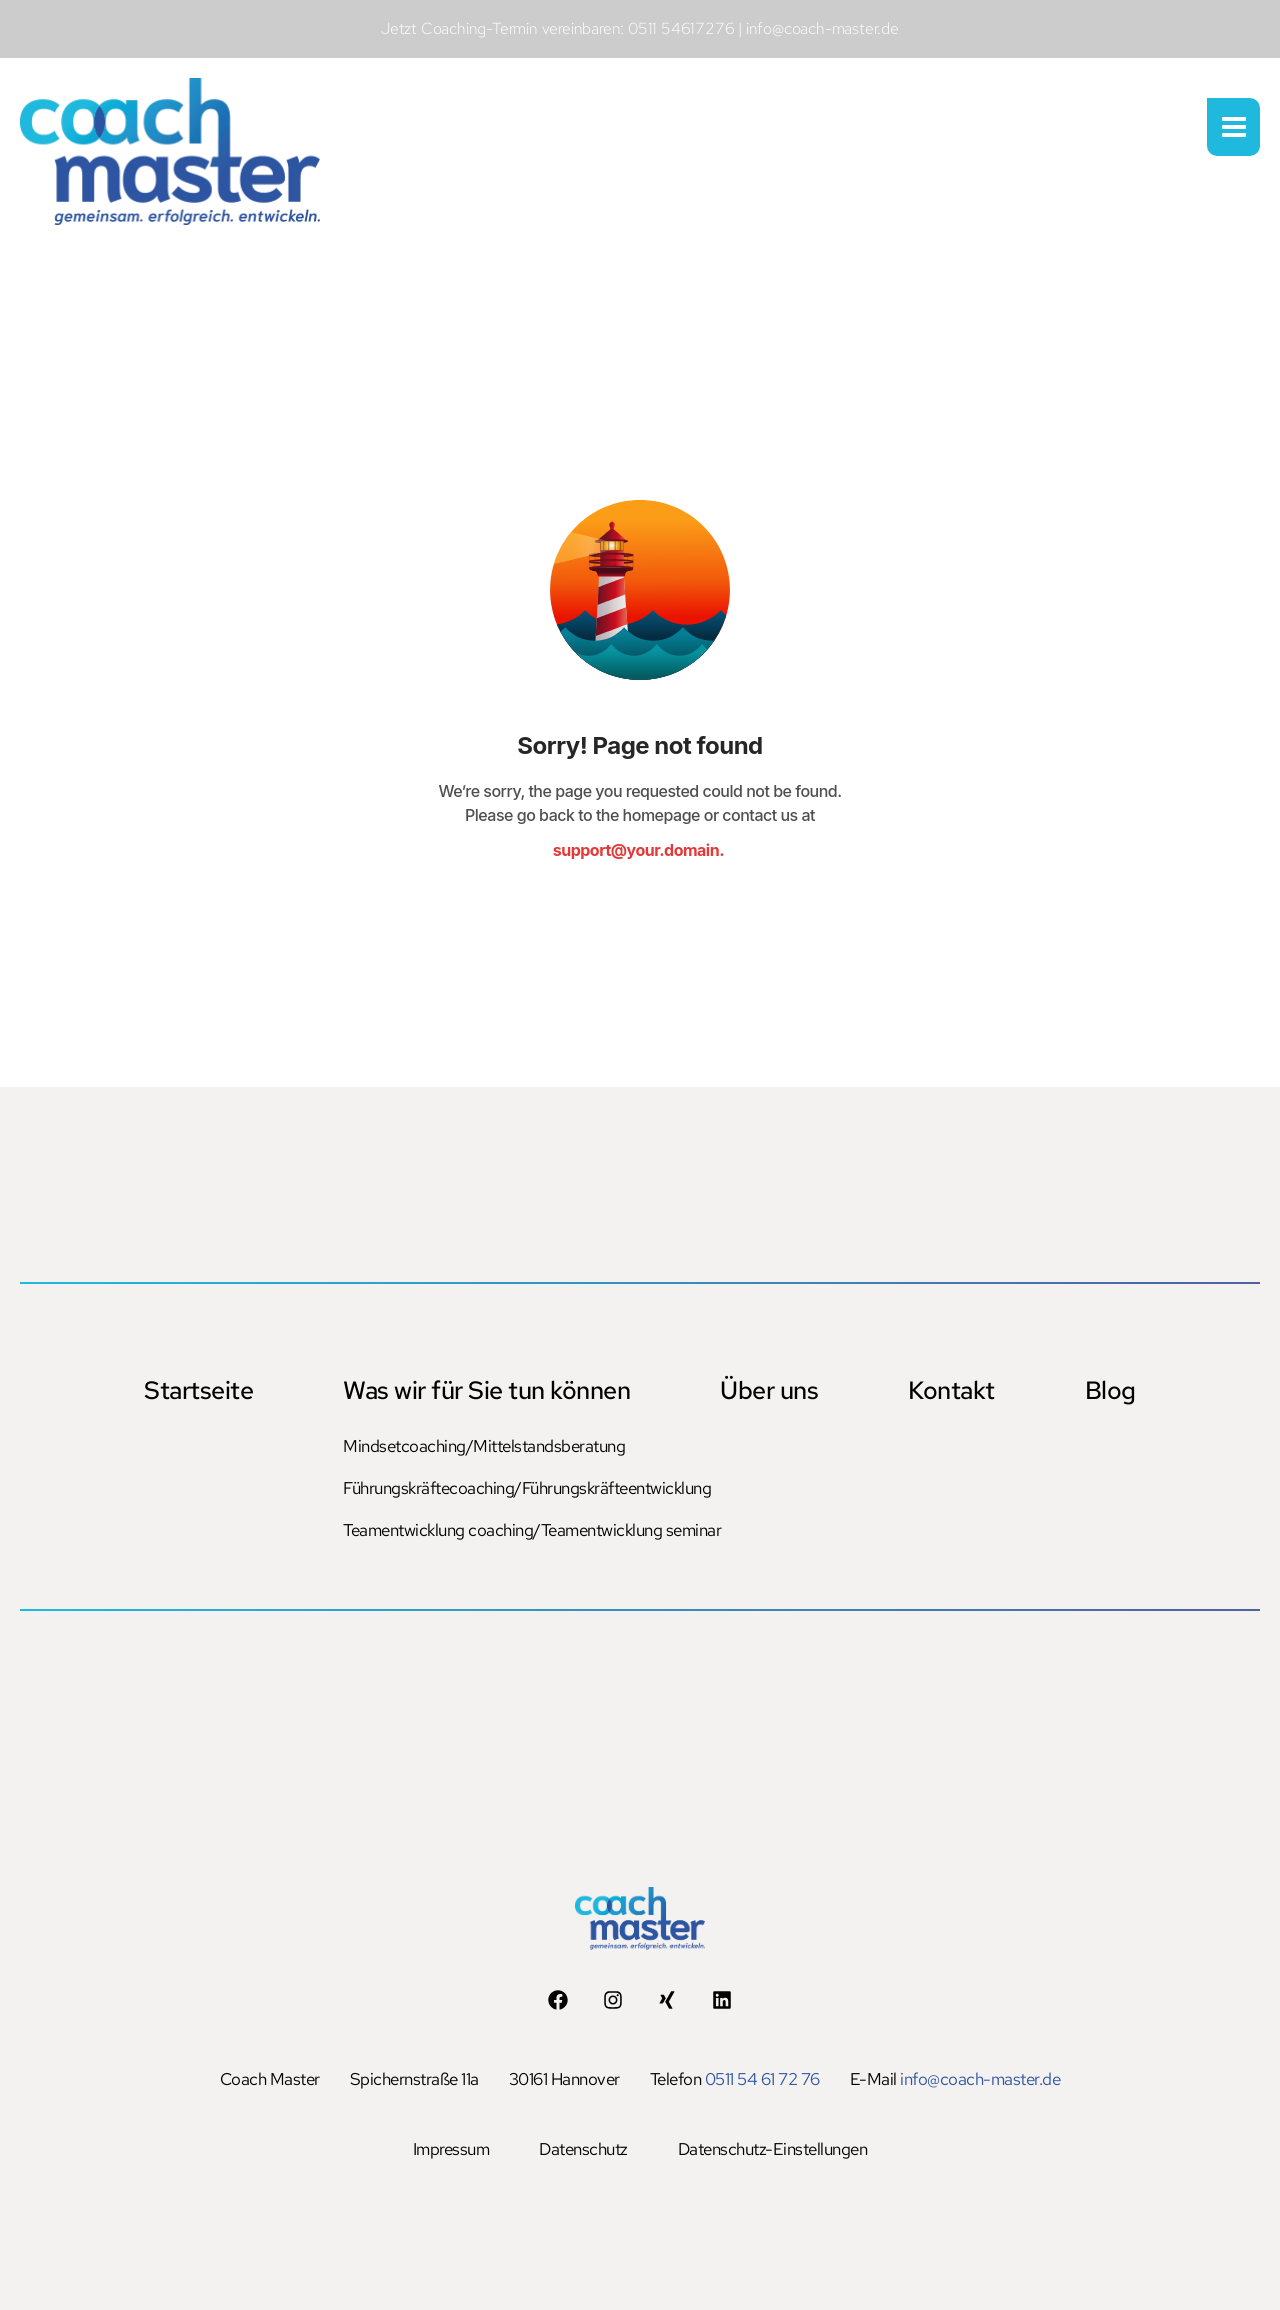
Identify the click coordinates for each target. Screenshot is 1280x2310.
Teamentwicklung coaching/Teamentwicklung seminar (483, 1530)
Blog (1110, 1390)
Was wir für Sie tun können (486, 1390)
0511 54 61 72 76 (762, 2079)
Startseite (198, 1390)
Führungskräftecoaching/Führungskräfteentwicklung (483, 1488)
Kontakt (951, 1390)
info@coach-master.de (980, 2079)
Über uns (769, 1390)
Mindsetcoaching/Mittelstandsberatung (483, 1446)
